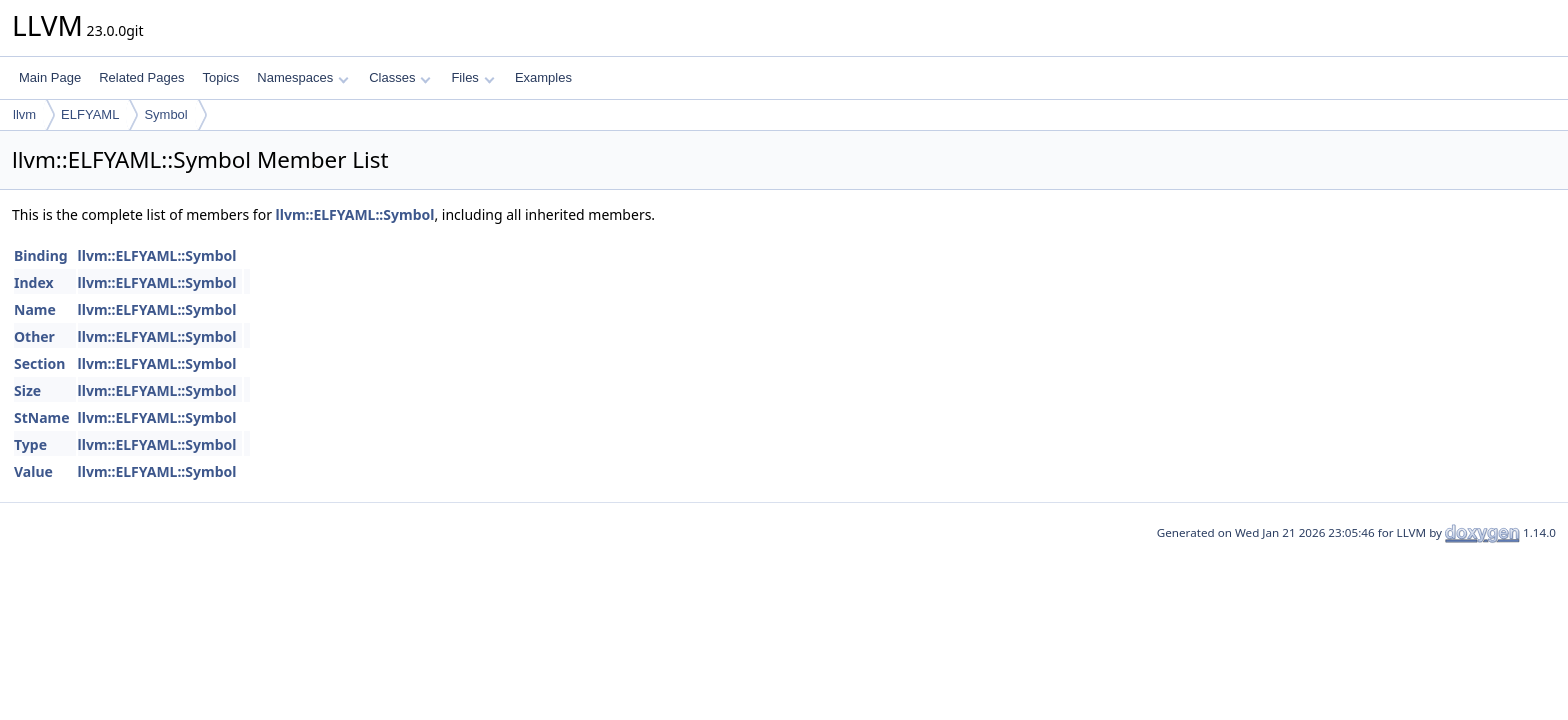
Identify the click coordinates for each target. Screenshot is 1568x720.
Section (39, 363)
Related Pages (141, 77)
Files (472, 77)
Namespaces (302, 77)
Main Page (50, 77)
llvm (24, 114)
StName (42, 417)
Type (30, 444)
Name (35, 309)
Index (34, 282)
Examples (543, 77)
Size (27, 390)
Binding (41, 255)
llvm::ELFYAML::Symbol (355, 214)
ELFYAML (90, 114)
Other (34, 336)
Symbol (165, 114)
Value (33, 471)
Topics (220, 77)
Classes (400, 77)
